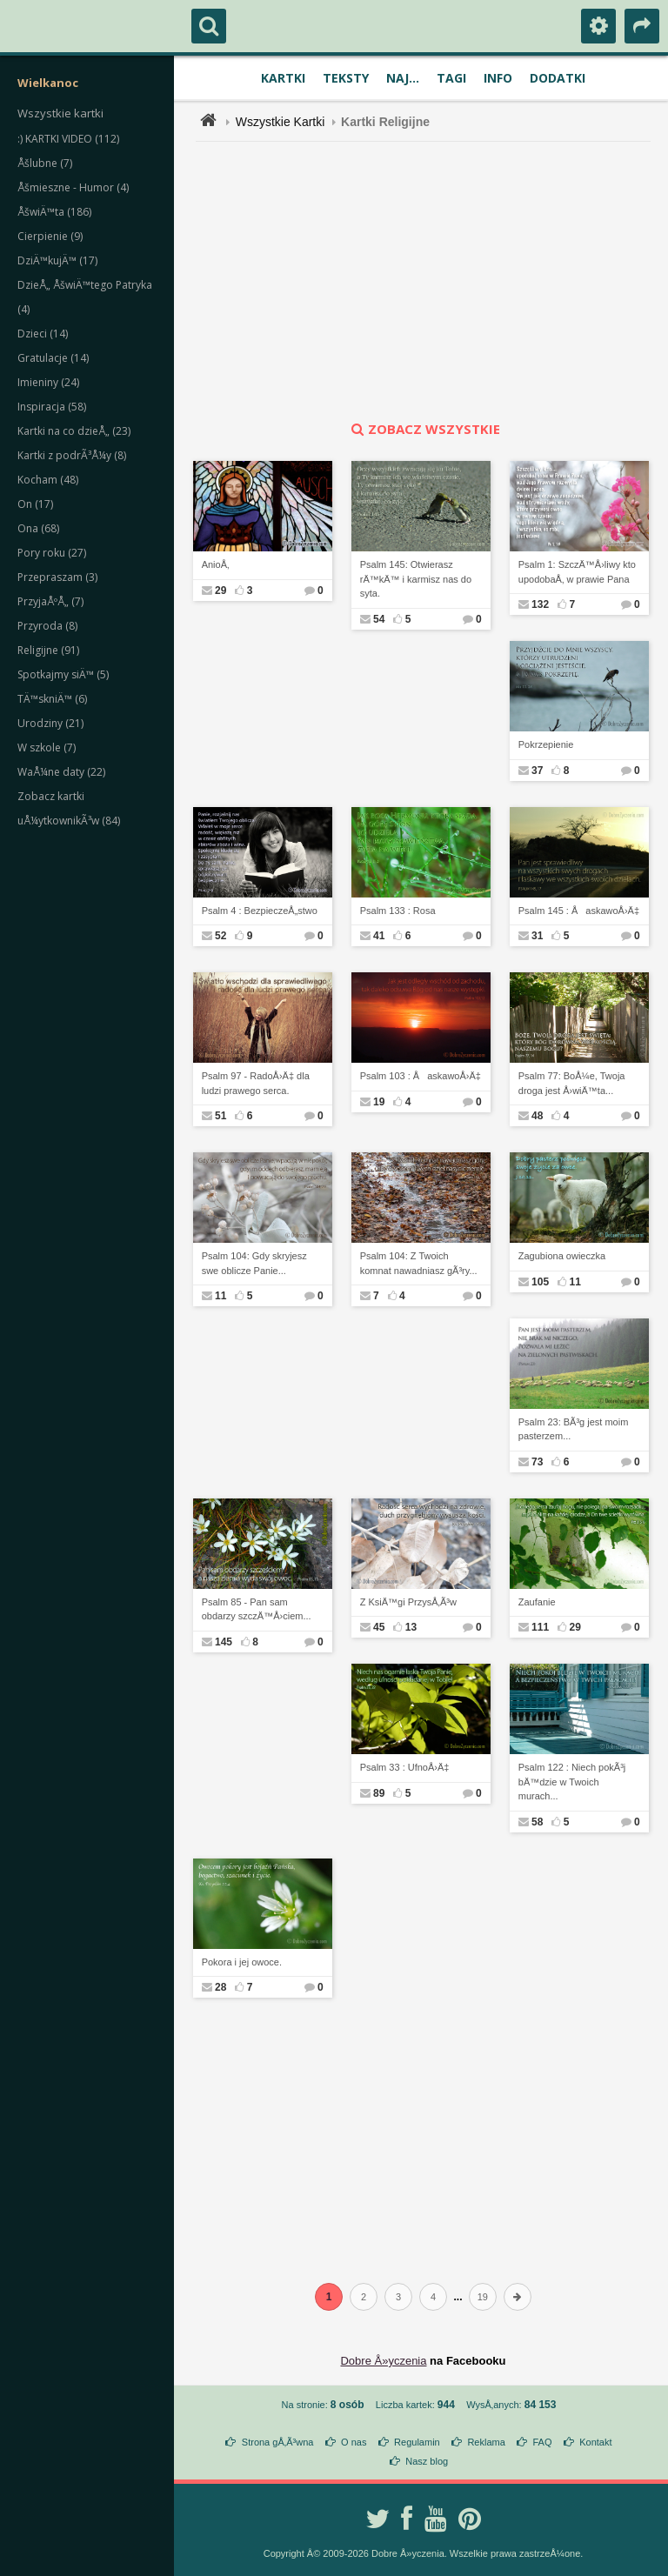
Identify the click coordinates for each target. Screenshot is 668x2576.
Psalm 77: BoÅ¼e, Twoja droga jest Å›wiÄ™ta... (571, 1083)
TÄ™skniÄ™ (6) (52, 698)
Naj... (402, 78)
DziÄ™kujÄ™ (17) (57, 260)
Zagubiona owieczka (561, 1256)
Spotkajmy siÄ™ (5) (63, 674)
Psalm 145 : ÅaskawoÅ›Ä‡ (578, 910)
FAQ (541, 2442)
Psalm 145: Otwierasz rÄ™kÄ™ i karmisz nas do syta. (415, 578)
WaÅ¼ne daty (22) (61, 771)
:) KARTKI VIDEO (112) (68, 138)
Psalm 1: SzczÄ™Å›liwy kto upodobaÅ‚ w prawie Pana (577, 571)
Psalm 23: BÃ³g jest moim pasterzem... (573, 1429)
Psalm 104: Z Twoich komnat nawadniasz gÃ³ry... (419, 1263)
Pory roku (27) (51, 552)
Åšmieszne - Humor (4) (73, 187)
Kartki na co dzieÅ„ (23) (73, 431)
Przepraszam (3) (57, 577)
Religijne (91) (48, 650)
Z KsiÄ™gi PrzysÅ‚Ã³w (408, 1602)
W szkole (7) (46, 747)
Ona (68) (38, 528)
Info (498, 78)
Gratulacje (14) (53, 357)
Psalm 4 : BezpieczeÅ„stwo (259, 910)
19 (483, 2297)
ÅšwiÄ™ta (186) (54, 211)
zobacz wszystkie (423, 428)
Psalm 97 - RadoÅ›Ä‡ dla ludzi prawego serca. (256, 1083)
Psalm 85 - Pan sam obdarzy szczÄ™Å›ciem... (256, 1609)
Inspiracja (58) (51, 406)
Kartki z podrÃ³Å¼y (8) (71, 455)
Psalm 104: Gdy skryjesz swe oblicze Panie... (254, 1263)
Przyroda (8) (47, 625)
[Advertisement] (433, 281)
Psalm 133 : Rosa (398, 910)
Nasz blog (426, 2461)
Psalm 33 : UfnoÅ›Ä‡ (405, 1767)
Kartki (283, 78)
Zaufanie (537, 1602)
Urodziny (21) (50, 723)
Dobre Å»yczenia (383, 2360)
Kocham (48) (47, 479)
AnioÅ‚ (216, 564)
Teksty (346, 78)
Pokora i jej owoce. (242, 1962)
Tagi (451, 78)
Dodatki (557, 78)
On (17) (35, 504)
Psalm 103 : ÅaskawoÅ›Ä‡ (420, 1076)
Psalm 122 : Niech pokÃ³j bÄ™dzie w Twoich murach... (572, 1781)
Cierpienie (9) (50, 236)
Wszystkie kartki (60, 113)
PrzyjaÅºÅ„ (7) (50, 601)
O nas (353, 2442)
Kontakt (595, 2442)
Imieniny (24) (48, 382)
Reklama (485, 2442)
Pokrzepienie (546, 744)
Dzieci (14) (42, 333)
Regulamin (417, 2442)
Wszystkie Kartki (280, 122)
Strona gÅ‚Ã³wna (278, 2442)
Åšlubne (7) (44, 163)
